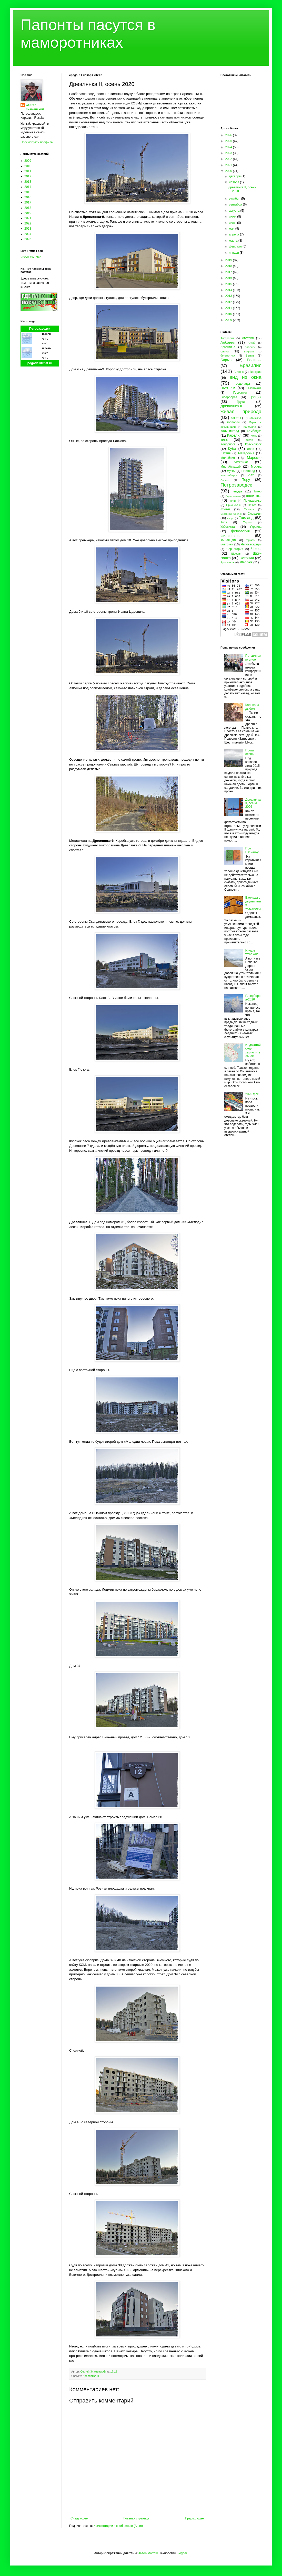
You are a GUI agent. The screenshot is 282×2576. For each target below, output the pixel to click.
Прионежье (233, 504)
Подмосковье (233, 496)
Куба (232, 449)
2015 (27, 192)
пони (232, 500)
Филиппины (230, 536)
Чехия (256, 549)
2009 (27, 161)
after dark (246, 562)
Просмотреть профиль (37, 142)
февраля (236, 246)
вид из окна (245, 377)
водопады (243, 383)
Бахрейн (249, 351)
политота (253, 496)
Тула (223, 522)
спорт (230, 518)
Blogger (181, 2553)
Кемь (253, 435)
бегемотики (227, 355)
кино (224, 440)
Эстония (246, 558)
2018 (27, 208)
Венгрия (255, 372)
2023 (27, 228)
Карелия (234, 435)
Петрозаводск (40, 328)
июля (233, 216)
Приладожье (252, 500)
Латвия (225, 453)
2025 (27, 239)
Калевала (250, 426)
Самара (249, 509)
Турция (247, 522)
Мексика (241, 462)
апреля (234, 234)
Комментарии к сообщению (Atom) (118, 2526)
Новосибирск (228, 475)
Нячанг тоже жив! (252, 952)
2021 (27, 218)
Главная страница (136, 2518)
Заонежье (255, 417)
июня (233, 222)
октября (235, 198)
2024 (27, 234)
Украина (255, 527)
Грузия (241, 402)
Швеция (236, 553)
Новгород (248, 471)
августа (234, 210)
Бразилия (250, 365)
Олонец (224, 480)
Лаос (250, 449)
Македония (246, 453)
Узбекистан (228, 527)
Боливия (254, 360)
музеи (231, 471)
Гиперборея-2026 (252, 997)
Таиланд (246, 518)
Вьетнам (227, 388)
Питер (257, 491)
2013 (27, 182)
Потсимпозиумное (253, 657)
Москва (256, 466)
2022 (27, 223)
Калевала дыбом (252, 706)
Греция (255, 397)
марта (233, 240)
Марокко (254, 458)
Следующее (79, 2518)
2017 (27, 202)
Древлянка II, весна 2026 (253, 803)
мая (232, 228)
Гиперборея (228, 397)
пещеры (237, 491)
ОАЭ (251, 475)
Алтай (251, 342)
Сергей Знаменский (35, 107)
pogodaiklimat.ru (39, 363)
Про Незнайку (252, 850)
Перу (245, 480)
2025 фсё (252, 1094)
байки (224, 351)
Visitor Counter (31, 257)
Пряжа (252, 504)
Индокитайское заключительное (253, 1050)
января (234, 252)
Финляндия (228, 540)
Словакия (254, 513)
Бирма (225, 360)
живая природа (240, 411)
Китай (249, 439)
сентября (236, 204)
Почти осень (249, 752)
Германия (240, 392)
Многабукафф (230, 466)
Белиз (250, 355)
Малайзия (227, 458)
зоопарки (233, 422)
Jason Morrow (148, 2553)
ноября (234, 182)
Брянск (239, 372)
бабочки (250, 347)
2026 (229, 135)
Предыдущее (194, 2518)
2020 (229, 171)
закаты (236, 418)
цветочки (226, 544)
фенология (240, 531)
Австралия (227, 338)
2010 (27, 166)
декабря (235, 176)
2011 (27, 171)
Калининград (229, 431)
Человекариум (251, 544)
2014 (27, 187)
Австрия (248, 338)
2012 (27, 176)
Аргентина (227, 347)
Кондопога (227, 444)
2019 (27, 213)
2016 (27, 197)
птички (225, 509)
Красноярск (253, 444)
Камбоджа (254, 431)
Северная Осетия (230, 513)
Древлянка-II (91, 2375)
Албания (227, 342)
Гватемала (253, 388)
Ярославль (227, 562)
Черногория (234, 549)
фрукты (251, 540)
